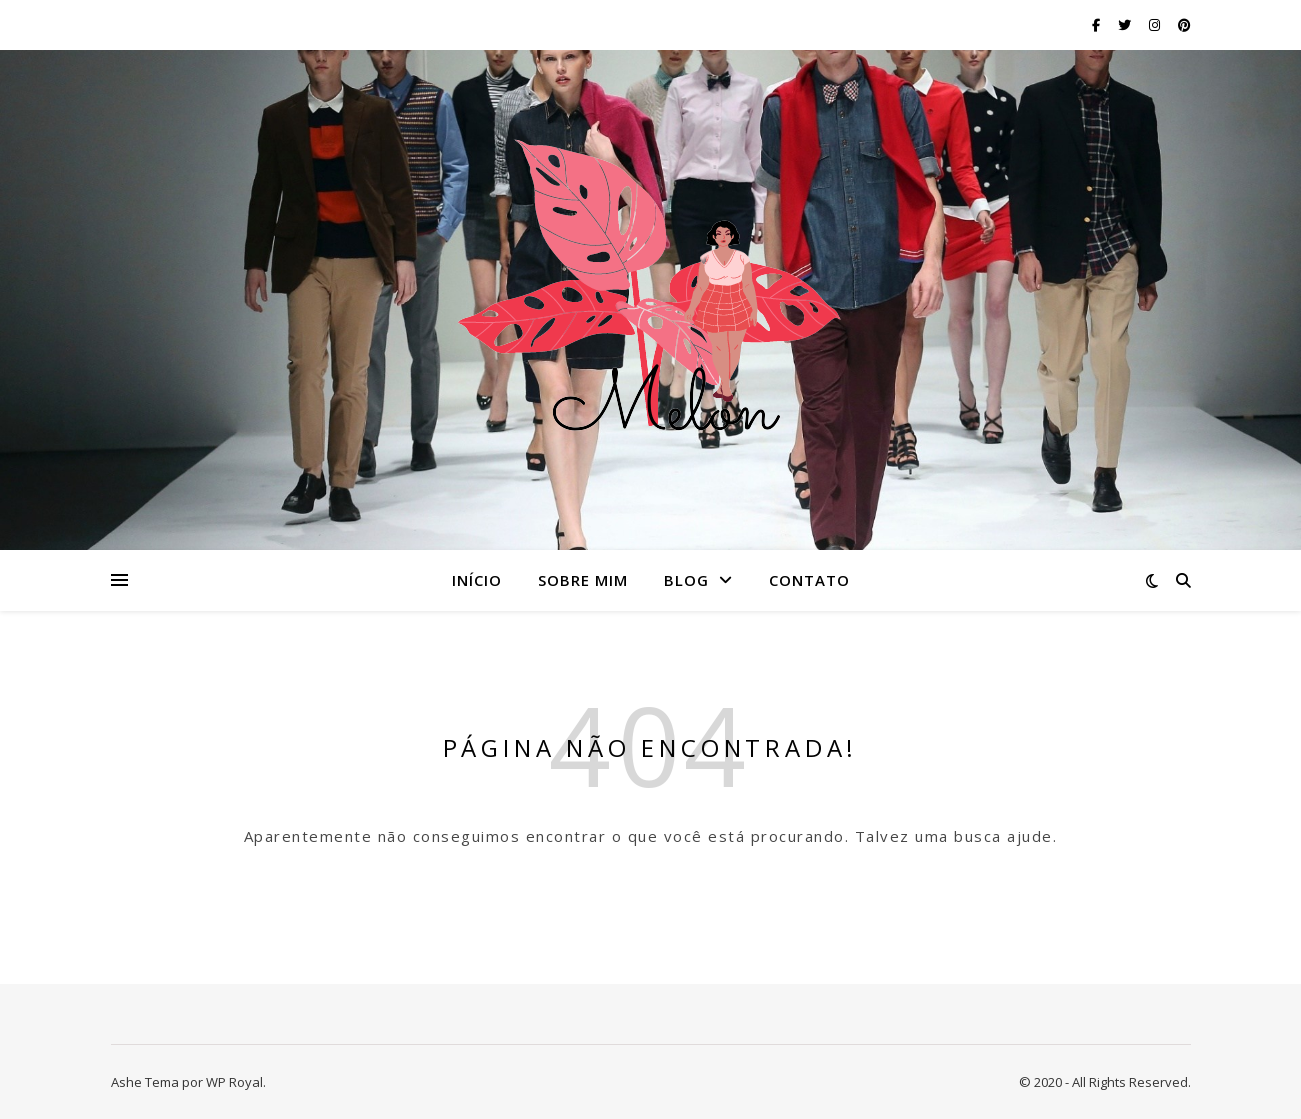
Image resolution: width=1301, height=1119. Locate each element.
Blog (686, 580)
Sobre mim (583, 580)
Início (477, 580)
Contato (809, 580)
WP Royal (234, 1082)
